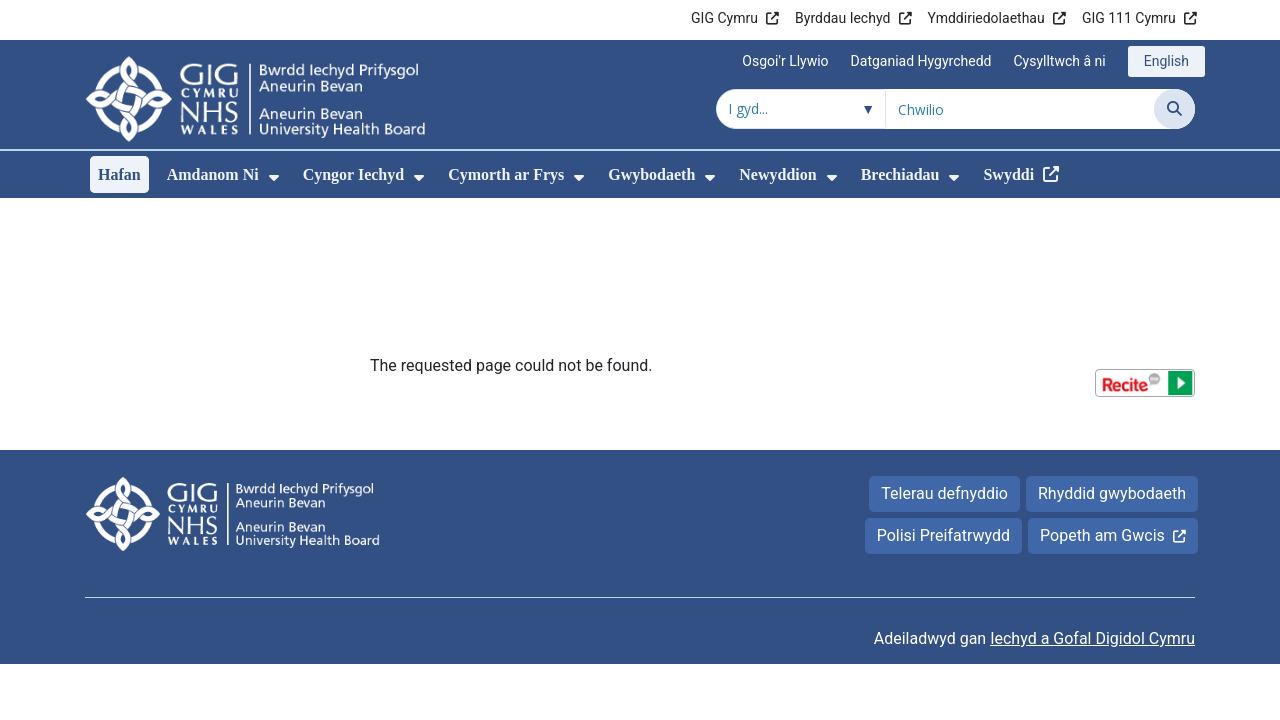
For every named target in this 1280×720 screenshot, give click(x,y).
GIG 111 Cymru (1129, 18)
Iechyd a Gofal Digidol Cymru (1092, 502)
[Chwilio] (1174, 109)
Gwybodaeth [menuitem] (651, 174)
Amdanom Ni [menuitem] (213, 174)
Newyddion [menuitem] (777, 174)
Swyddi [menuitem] (1008, 174)
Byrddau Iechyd (842, 18)
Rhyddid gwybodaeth (1112, 357)
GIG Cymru (724, 18)
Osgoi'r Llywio (785, 61)
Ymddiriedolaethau (986, 18)
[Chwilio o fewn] (801, 109)
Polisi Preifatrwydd (943, 399)
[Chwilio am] (1020, 109)
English (1166, 61)
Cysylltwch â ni (1059, 61)
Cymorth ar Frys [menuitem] (506, 174)
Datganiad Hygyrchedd (921, 61)
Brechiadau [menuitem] (900, 174)
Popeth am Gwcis (1102, 399)
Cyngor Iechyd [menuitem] (354, 174)
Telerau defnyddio (944, 357)
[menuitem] (274, 177)
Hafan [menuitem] (119, 174)
